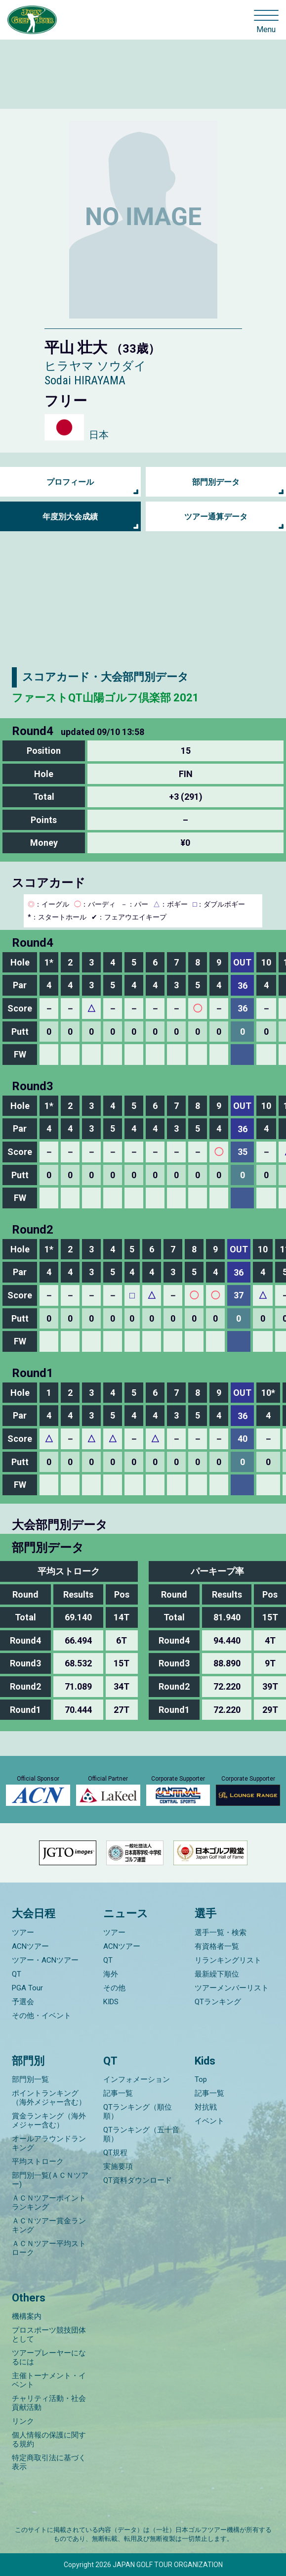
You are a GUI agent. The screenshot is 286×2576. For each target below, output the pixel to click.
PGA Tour (27, 1987)
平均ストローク (38, 2161)
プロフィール (70, 482)
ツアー (23, 1932)
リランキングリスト (228, 1960)
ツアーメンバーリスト (232, 1987)
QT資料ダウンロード (137, 2180)
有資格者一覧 (217, 1946)
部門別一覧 (30, 2079)
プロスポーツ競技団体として (49, 2335)
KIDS (111, 2001)
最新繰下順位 (217, 1974)
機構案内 (26, 2316)
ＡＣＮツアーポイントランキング (49, 2202)
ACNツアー (30, 1946)
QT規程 (115, 2152)
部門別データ (216, 482)
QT (16, 1974)
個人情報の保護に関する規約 (49, 2439)
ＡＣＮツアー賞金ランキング (49, 2225)
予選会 (23, 2001)
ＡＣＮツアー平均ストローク (49, 2248)
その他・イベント (41, 2015)
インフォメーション (136, 2079)
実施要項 (118, 2166)
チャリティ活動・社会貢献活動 (49, 2403)
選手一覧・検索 (220, 1932)
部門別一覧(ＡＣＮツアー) (50, 2180)
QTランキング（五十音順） (141, 2134)
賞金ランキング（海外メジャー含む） (49, 2120)
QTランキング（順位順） (137, 2111)
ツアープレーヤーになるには (49, 2357)
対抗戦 (206, 2107)
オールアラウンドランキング (49, 2143)
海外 (110, 1974)
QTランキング (218, 2001)
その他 (114, 1987)
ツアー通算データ (215, 516)
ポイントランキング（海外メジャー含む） (49, 2098)
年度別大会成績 (70, 516)
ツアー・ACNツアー (45, 1960)
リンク (23, 2421)
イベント (209, 2120)
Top (201, 2079)
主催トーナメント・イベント (49, 2380)
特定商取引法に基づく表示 (49, 2462)
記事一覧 (118, 2093)
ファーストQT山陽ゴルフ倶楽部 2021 (105, 697)
